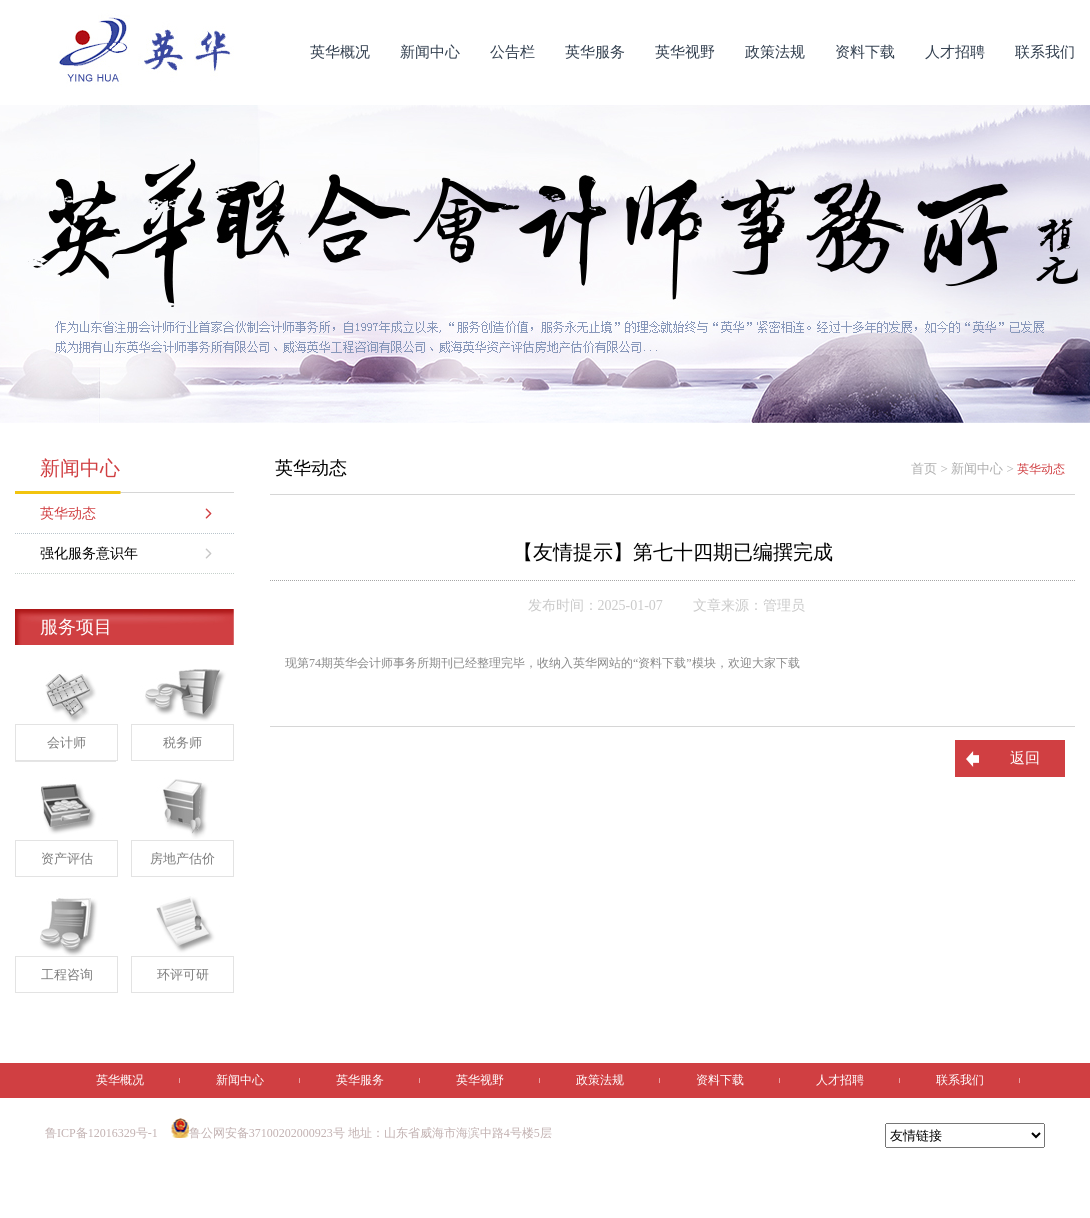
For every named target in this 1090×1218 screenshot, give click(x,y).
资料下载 (865, 52)
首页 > (931, 468)
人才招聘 (955, 52)
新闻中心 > (984, 468)
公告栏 (512, 52)
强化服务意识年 (89, 553)
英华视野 (685, 52)
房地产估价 (182, 858)
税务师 (182, 742)
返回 (1025, 758)
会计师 (66, 742)
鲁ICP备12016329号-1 (101, 1133)
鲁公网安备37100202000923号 (258, 1133)
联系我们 (1045, 52)
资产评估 (67, 858)
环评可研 (183, 974)
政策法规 (775, 52)
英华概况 (340, 52)
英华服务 (595, 52)
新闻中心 (430, 52)
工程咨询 (67, 974)
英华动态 (68, 513)
